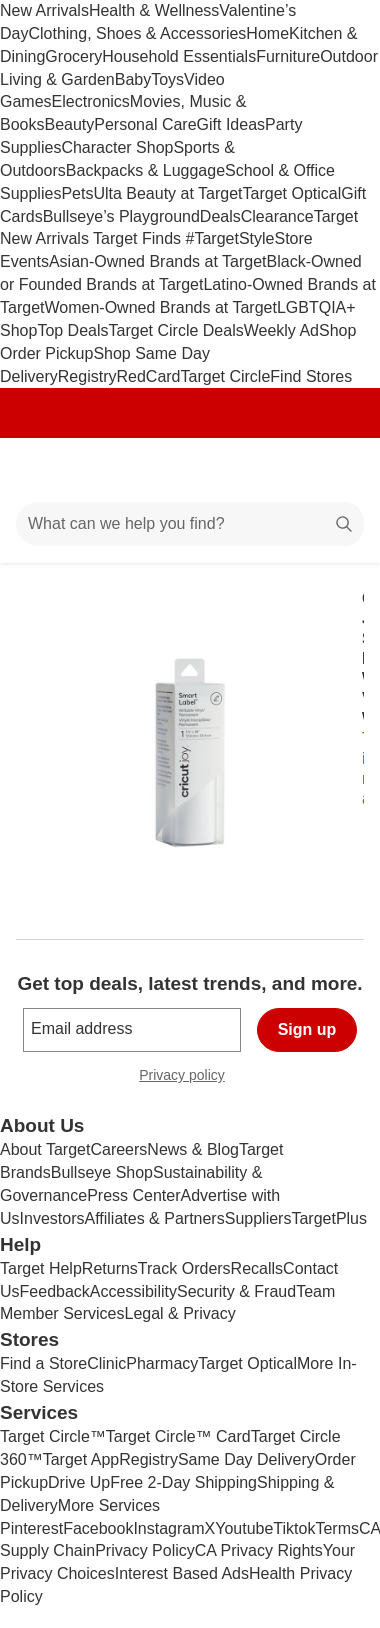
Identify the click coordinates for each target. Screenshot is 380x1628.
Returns (110, 1268)
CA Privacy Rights (259, 1550)
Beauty (69, 124)
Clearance (277, 216)
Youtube (244, 1528)
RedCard (148, 376)
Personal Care (145, 124)
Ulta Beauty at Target (167, 193)
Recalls (257, 1268)
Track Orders (184, 1268)
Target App (81, 1459)
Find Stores (311, 376)
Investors (52, 1218)
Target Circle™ (53, 1436)
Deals (220, 216)
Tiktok (294, 1528)
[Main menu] (42, 470)
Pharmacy (162, 1363)
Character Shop (117, 147)
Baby (133, 79)
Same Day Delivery (246, 1459)
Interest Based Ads (182, 1573)
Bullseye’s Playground (121, 216)
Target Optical (292, 193)
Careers (118, 1149)
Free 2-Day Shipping (183, 1482)
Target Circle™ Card (178, 1436)
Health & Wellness (154, 10)
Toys (167, 79)
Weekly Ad (281, 330)
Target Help (41, 1268)
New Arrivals (44, 10)
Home (267, 33)
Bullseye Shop (102, 1172)
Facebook (98, 1528)
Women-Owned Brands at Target (160, 307)
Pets (77, 193)
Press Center (133, 1195)
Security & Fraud (236, 1291)
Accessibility (133, 1291)
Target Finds (139, 238)
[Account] (286, 470)
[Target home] (190, 470)
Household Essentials (179, 56)
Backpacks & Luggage (145, 170)
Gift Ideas (231, 124)
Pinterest (31, 1528)
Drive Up (79, 1482)
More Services (109, 1505)
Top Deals (72, 330)
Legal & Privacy (179, 1313)
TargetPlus (329, 1218)
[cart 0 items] (338, 470)
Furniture (288, 56)
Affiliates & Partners (154, 1218)
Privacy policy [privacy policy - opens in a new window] (190, 1077)
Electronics (91, 101)
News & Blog (193, 1149)
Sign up (307, 1029)
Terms (337, 1528)
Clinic (106, 1363)
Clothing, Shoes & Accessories (137, 33)
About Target (45, 1149)
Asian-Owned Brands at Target (158, 261)
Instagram (168, 1528)
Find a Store (43, 1363)
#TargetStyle (230, 238)
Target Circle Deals (176, 330)
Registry (87, 376)
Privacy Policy (145, 1550)
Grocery (73, 56)
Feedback (55, 1291)
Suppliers (258, 1218)
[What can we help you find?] (190, 524)
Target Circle (226, 376)
